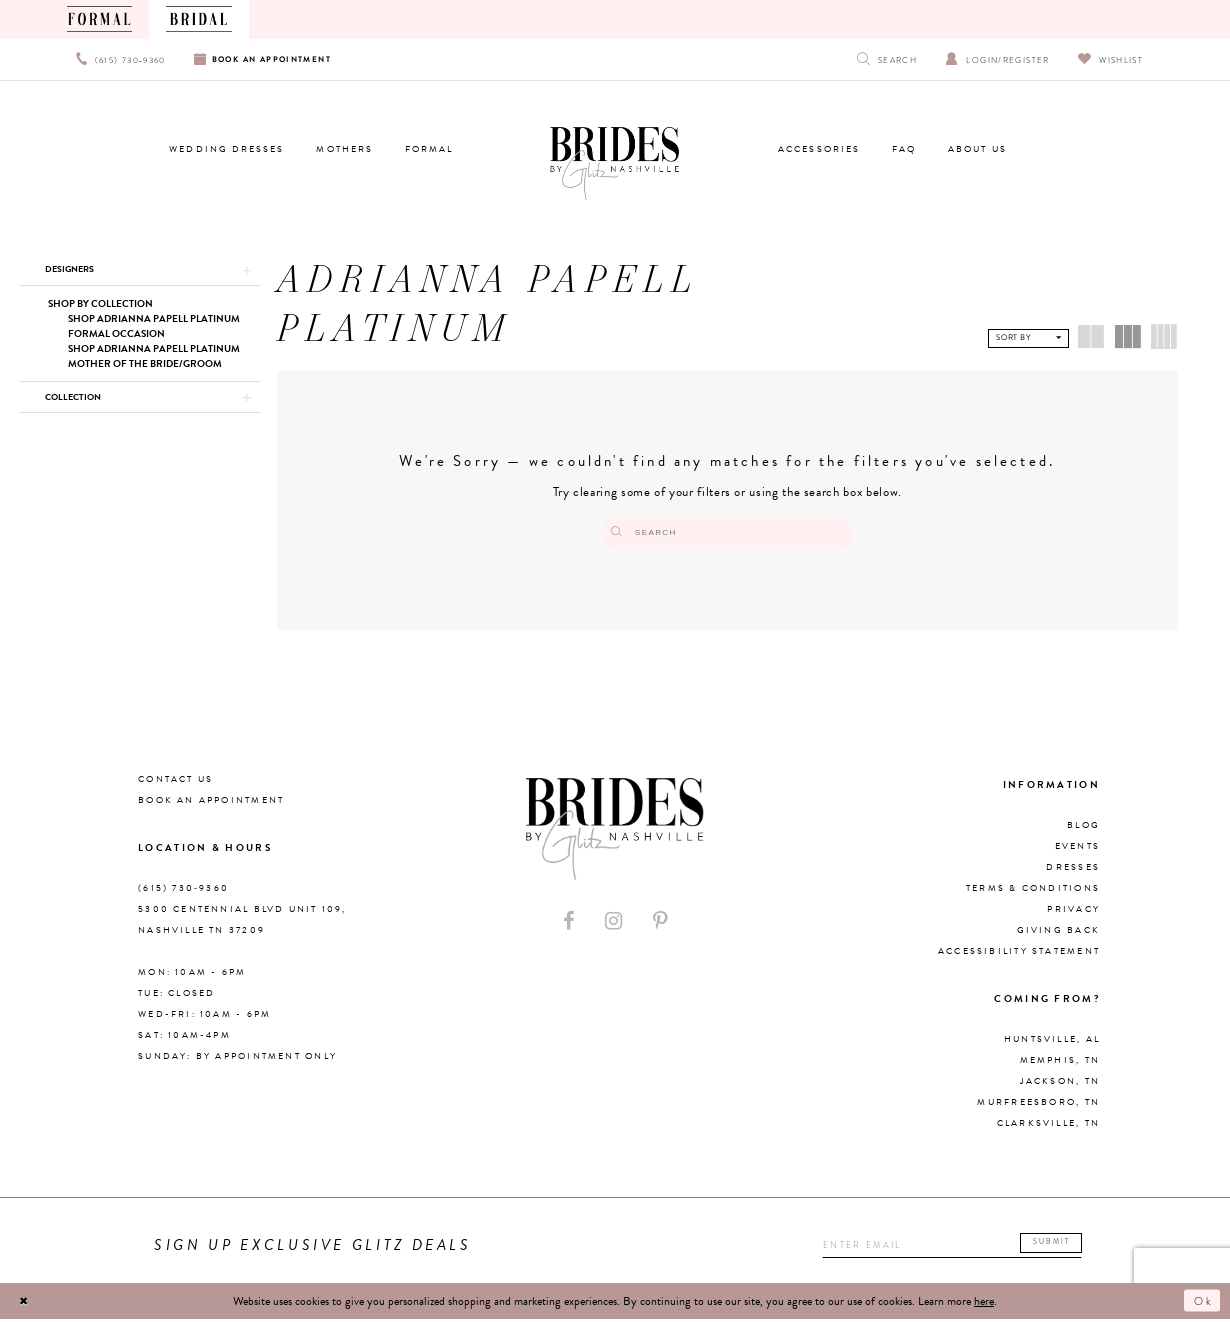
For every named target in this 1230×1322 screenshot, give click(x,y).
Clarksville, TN (1048, 1127)
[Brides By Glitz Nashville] (614, 164)
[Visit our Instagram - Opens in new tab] (613, 924)
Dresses (1073, 871)
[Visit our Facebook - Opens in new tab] (569, 924)
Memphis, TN (1060, 1064)
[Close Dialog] (26, 1304)
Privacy (1073, 913)
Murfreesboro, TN (1038, 1106)
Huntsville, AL (1052, 1043)
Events (1077, 850)
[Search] (727, 533)
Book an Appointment (211, 804)
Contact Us (175, 783)
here (984, 1304)
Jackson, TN (1060, 1085)
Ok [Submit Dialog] (1202, 1304)
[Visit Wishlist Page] (1110, 59)
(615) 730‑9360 (183, 892)
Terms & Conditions (1033, 892)
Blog (1083, 829)
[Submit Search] (645, 533)
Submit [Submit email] (1059, 1246)
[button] (139, 271)
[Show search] (887, 59)
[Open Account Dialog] (997, 59)
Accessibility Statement (1019, 955)
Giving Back (1058, 934)
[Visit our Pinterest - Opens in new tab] (660, 924)
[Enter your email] (949, 1248)
